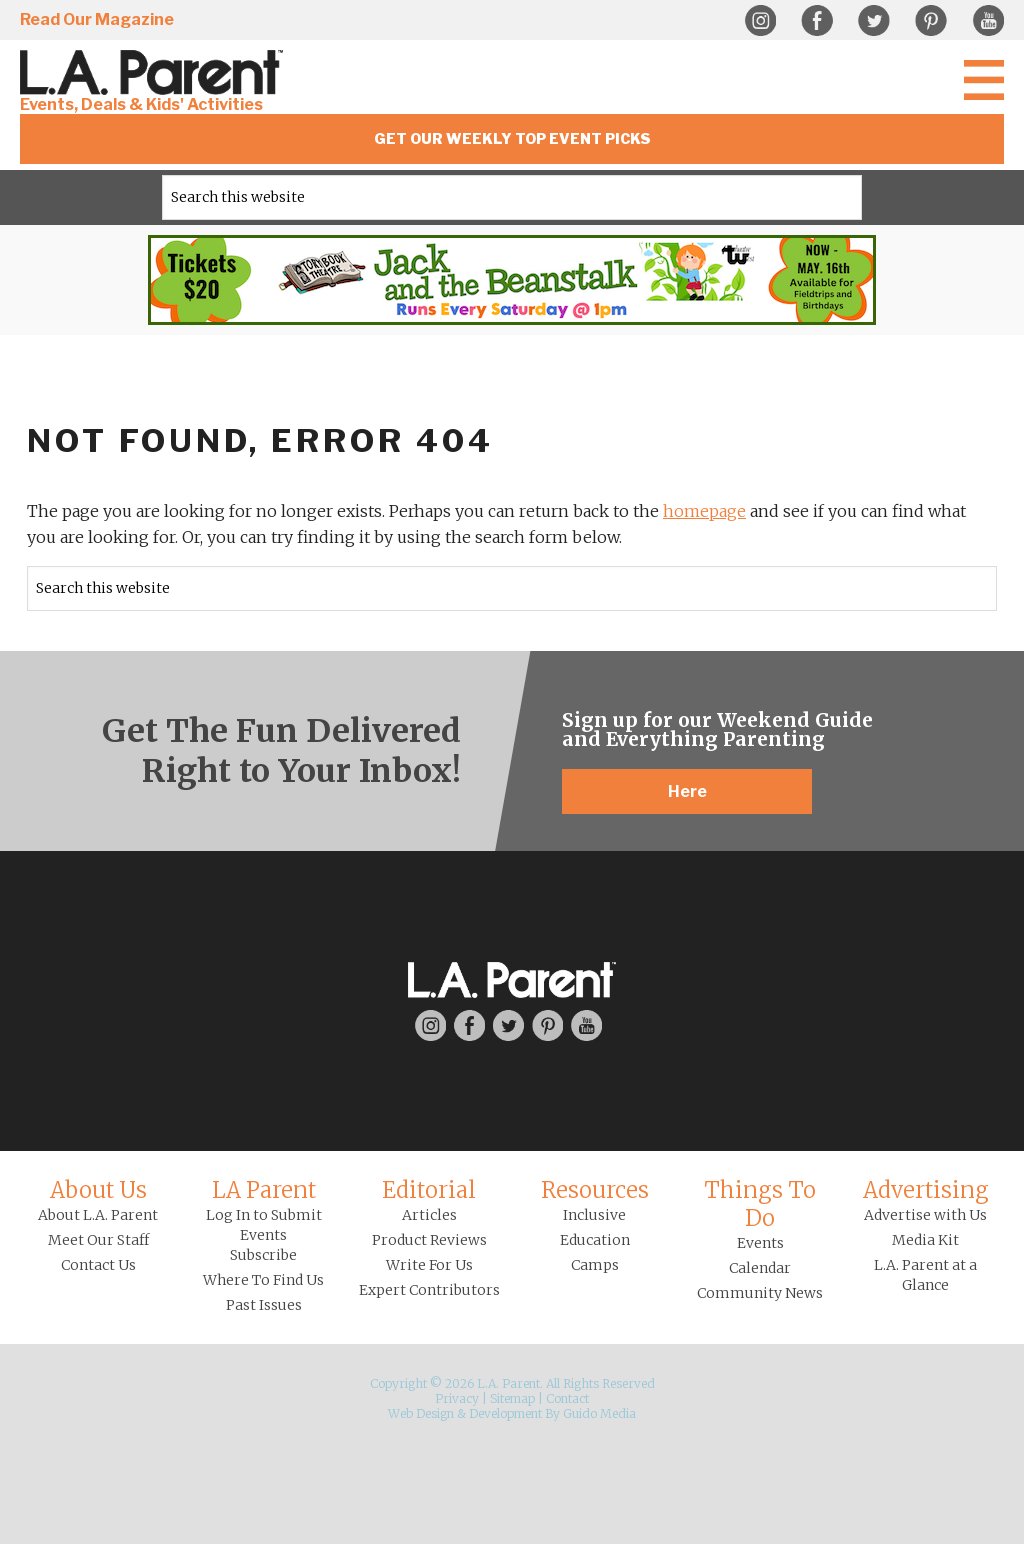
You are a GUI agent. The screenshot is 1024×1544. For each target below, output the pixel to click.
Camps (595, 1265)
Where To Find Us (263, 1280)
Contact (567, 1398)
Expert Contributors (429, 1290)
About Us (98, 1190)
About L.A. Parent (98, 1215)
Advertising (926, 1190)
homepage (704, 511)
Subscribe (263, 1255)
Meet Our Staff (98, 1240)
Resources (595, 1190)
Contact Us (98, 1265)
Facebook (817, 21)
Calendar (760, 1268)
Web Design (421, 1413)
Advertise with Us (925, 1215)
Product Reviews (429, 1240)
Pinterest (931, 21)
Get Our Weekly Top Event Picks (512, 138)
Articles (429, 1215)
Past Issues (264, 1305)
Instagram (760, 21)
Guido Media (599, 1413)
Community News (760, 1293)
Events (760, 1243)
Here (687, 791)
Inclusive (594, 1215)
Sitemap (512, 1398)
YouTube (988, 21)
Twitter (874, 21)
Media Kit (925, 1240)
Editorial (429, 1190)
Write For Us (429, 1265)
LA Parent (264, 1190)
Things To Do (760, 1204)
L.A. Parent (155, 72)
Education (595, 1240)
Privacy (457, 1398)
